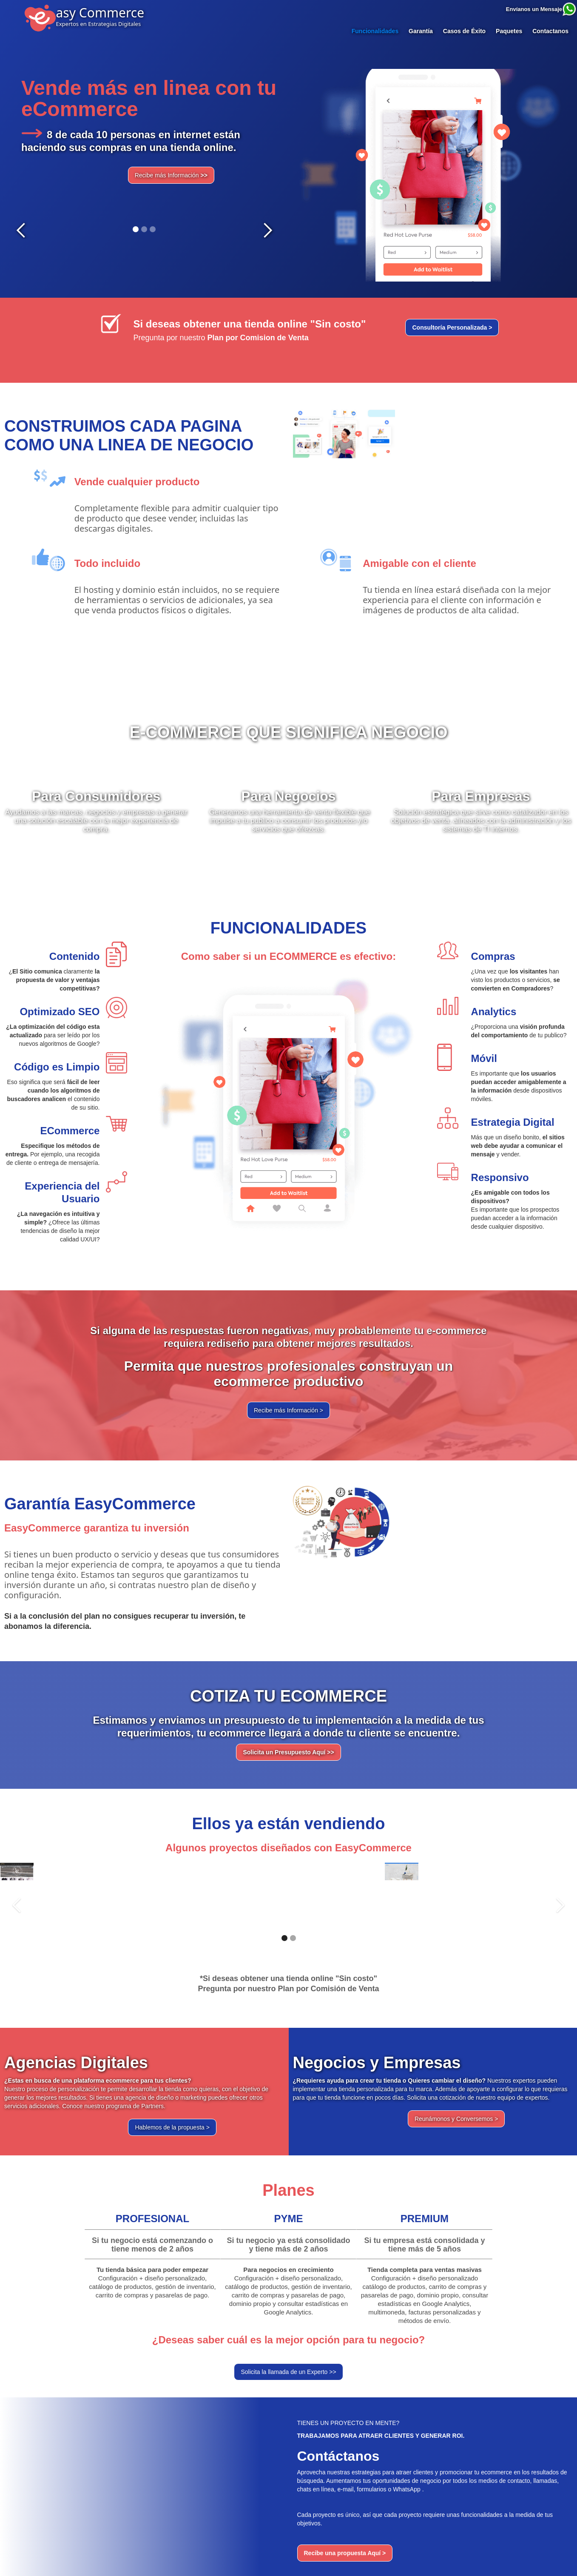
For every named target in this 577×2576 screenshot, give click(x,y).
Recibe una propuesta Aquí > (345, 2553)
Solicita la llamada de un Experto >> (288, 2371)
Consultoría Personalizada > (452, 327)
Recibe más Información (171, 175)
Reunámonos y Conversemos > (456, 2118)
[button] (21, 154)
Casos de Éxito (464, 31)
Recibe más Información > (288, 1410)
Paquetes (509, 31)
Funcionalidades (375, 31)
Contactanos (550, 31)
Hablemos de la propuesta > (172, 2127)
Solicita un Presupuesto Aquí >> (288, 1752)
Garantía (421, 31)
